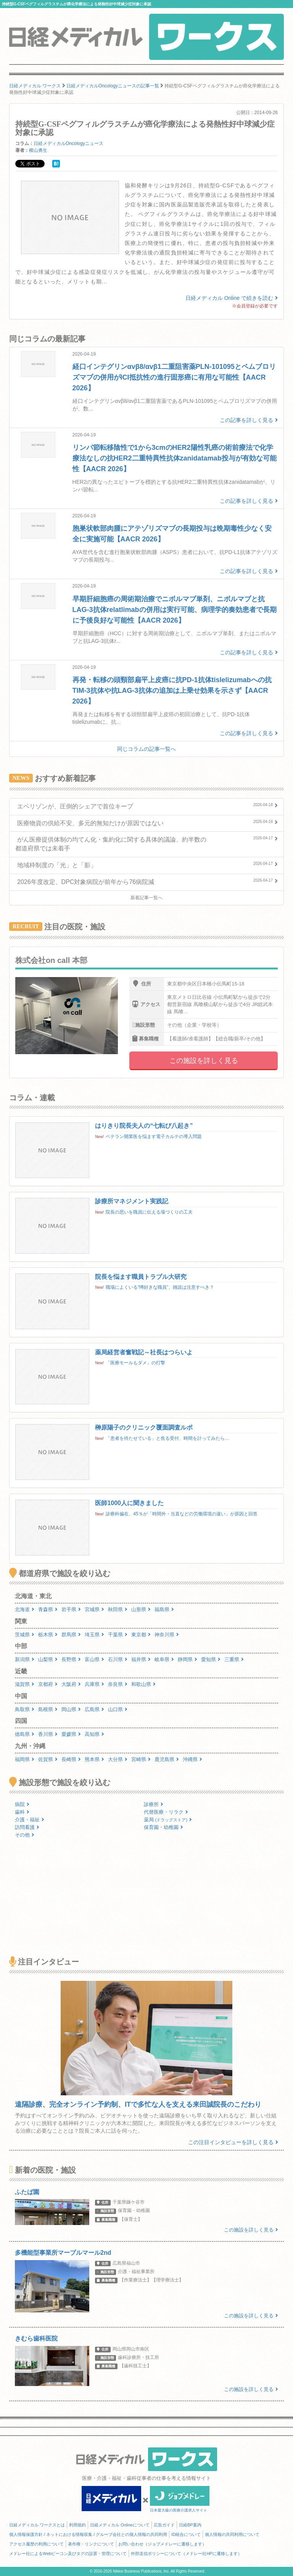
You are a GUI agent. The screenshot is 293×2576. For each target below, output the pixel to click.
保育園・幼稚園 (163, 1827)
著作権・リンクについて (91, 2544)
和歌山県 (143, 1684)
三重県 (234, 1659)
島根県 (48, 1709)
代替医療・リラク (166, 1812)
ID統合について (186, 2534)
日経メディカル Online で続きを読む (231, 298)
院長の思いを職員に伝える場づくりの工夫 (149, 1212)
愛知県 (211, 1659)
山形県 (141, 1609)
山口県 (117, 1709)
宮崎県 (141, 1759)
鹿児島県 (167, 1759)
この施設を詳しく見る (203, 1060)
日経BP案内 (190, 2525)
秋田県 (117, 1609)
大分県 (117, 1759)
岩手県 (71, 1609)
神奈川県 (167, 1634)
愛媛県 (71, 1734)
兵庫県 (94, 1684)
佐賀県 (48, 1759)
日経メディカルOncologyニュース (68, 143)
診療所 (153, 1804)
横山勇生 (38, 150)
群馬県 (71, 1634)
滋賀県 (24, 1684)
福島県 (164, 1609)
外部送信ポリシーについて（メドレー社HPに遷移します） (186, 2553)
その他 (24, 1835)
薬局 (168, 1820)
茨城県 (24, 1634)
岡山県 (71, 1709)
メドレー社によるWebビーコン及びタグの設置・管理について (68, 2553)
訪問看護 (27, 1827)
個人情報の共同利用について (232, 2534)
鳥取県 (24, 1709)
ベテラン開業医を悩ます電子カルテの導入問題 (154, 1136)
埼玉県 (94, 1634)
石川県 (117, 1659)
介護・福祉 (29, 1820)
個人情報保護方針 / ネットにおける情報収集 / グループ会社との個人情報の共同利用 (88, 2534)
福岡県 (24, 1759)
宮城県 (94, 1609)
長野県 (71, 1659)
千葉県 (117, 1634)
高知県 (94, 1734)
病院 (22, 1804)
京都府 (48, 1684)
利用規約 (77, 2525)
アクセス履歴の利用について (36, 2544)
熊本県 (94, 1759)
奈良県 (117, 1684)
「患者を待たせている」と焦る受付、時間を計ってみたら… (167, 1438)
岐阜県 (164, 1659)
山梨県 (48, 1659)
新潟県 (24, 1659)
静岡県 (187, 1659)
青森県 (48, 1609)
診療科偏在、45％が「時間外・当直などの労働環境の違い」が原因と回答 (181, 1514)
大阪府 (71, 1684)
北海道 (24, 1609)
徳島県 (24, 1734)
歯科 (22, 1812)
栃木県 (48, 1634)
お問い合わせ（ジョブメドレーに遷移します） (162, 2544)
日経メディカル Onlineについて (120, 2525)
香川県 (48, 1734)
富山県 (94, 1659)
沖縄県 (192, 1759)
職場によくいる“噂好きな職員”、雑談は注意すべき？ (160, 1287)
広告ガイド (164, 2525)
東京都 (141, 1634)
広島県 (94, 1709)
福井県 (141, 1659)
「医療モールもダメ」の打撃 (135, 1362)
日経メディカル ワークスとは (37, 2525)
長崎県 (71, 1759)
